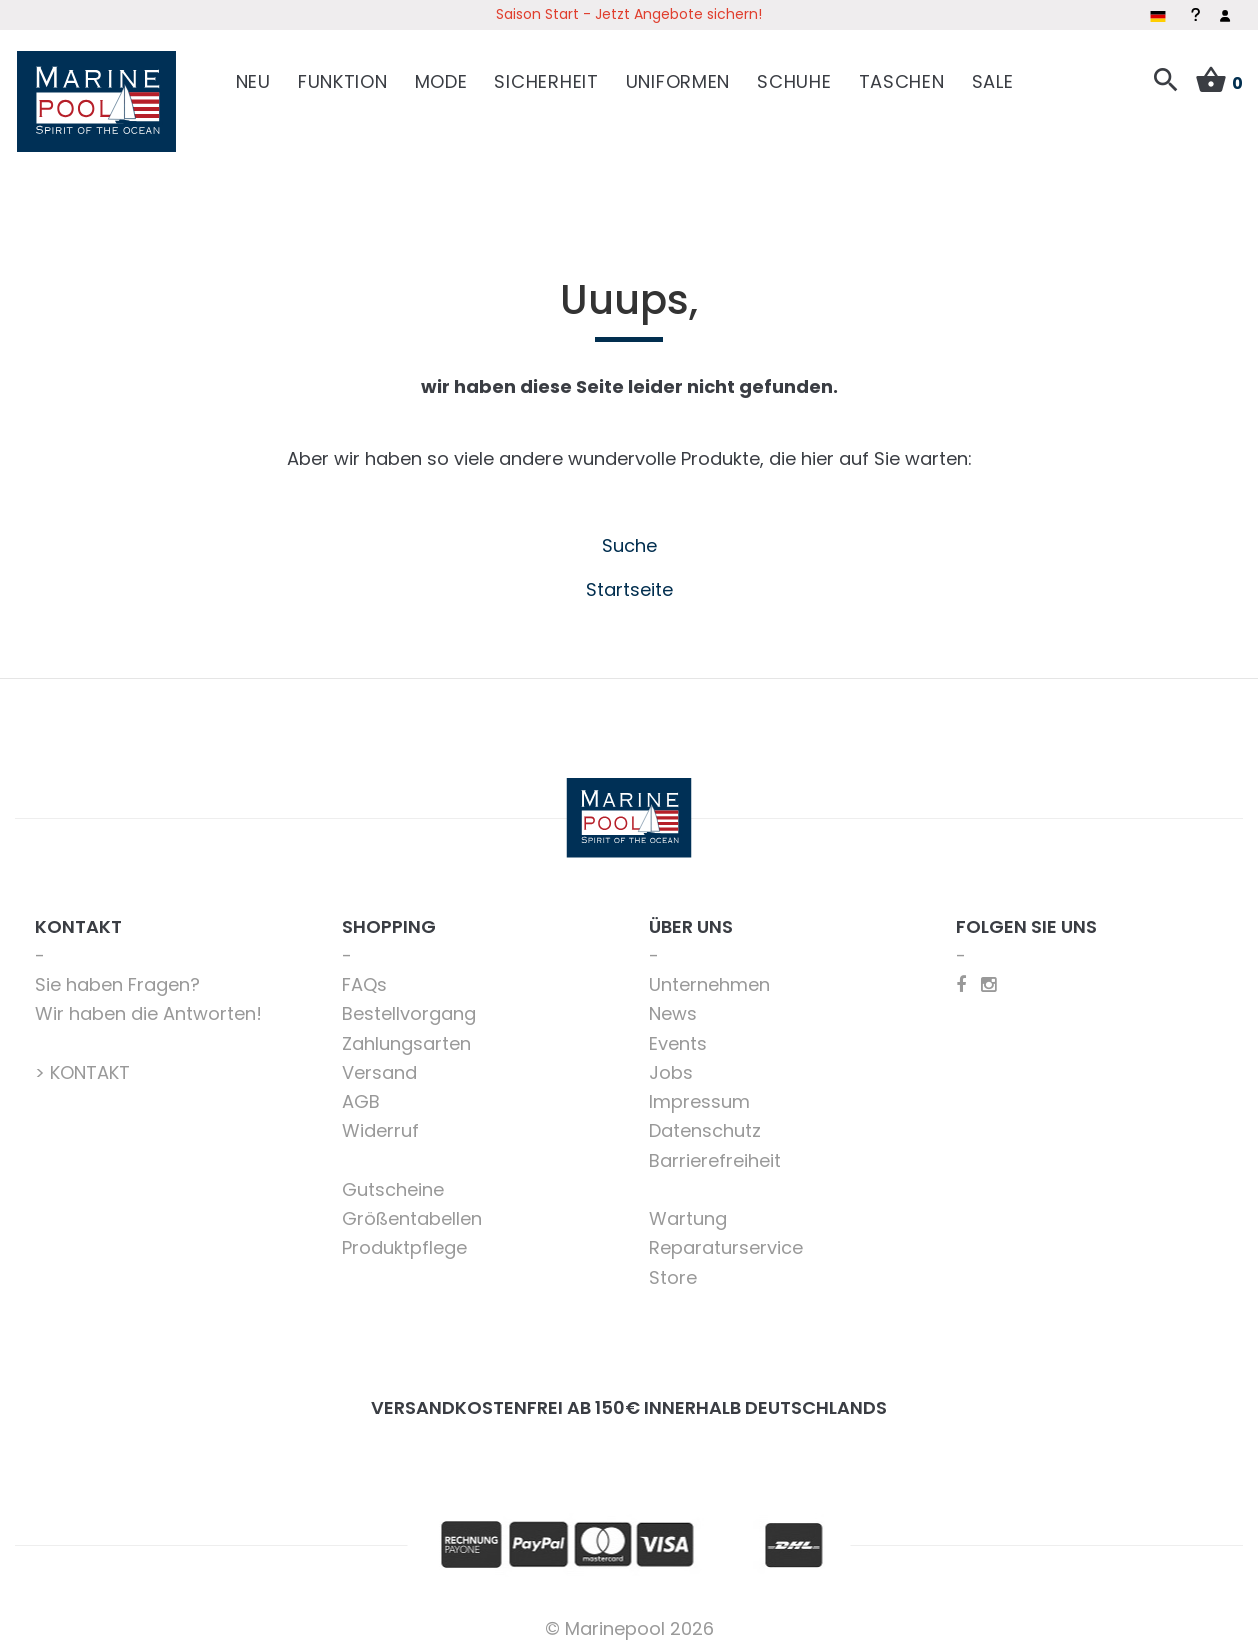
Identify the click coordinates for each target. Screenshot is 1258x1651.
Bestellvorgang (409, 1007)
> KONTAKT (82, 1065)
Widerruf (380, 1124)
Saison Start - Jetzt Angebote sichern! (629, 14)
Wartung (688, 1211)
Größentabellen (412, 1211)
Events (678, 1036)
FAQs (364, 977)
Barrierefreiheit (715, 1153)
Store (673, 1270)
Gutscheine (393, 1182)
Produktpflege (404, 1241)
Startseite (629, 582)
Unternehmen (709, 977)
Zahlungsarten (406, 1036)
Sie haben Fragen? (117, 977)
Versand (379, 1065)
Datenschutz (705, 1124)
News (673, 1007)
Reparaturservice (726, 1241)
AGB (361, 1094)
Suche (629, 539)
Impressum (699, 1094)
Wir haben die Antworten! (148, 1007)
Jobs (671, 1065)
